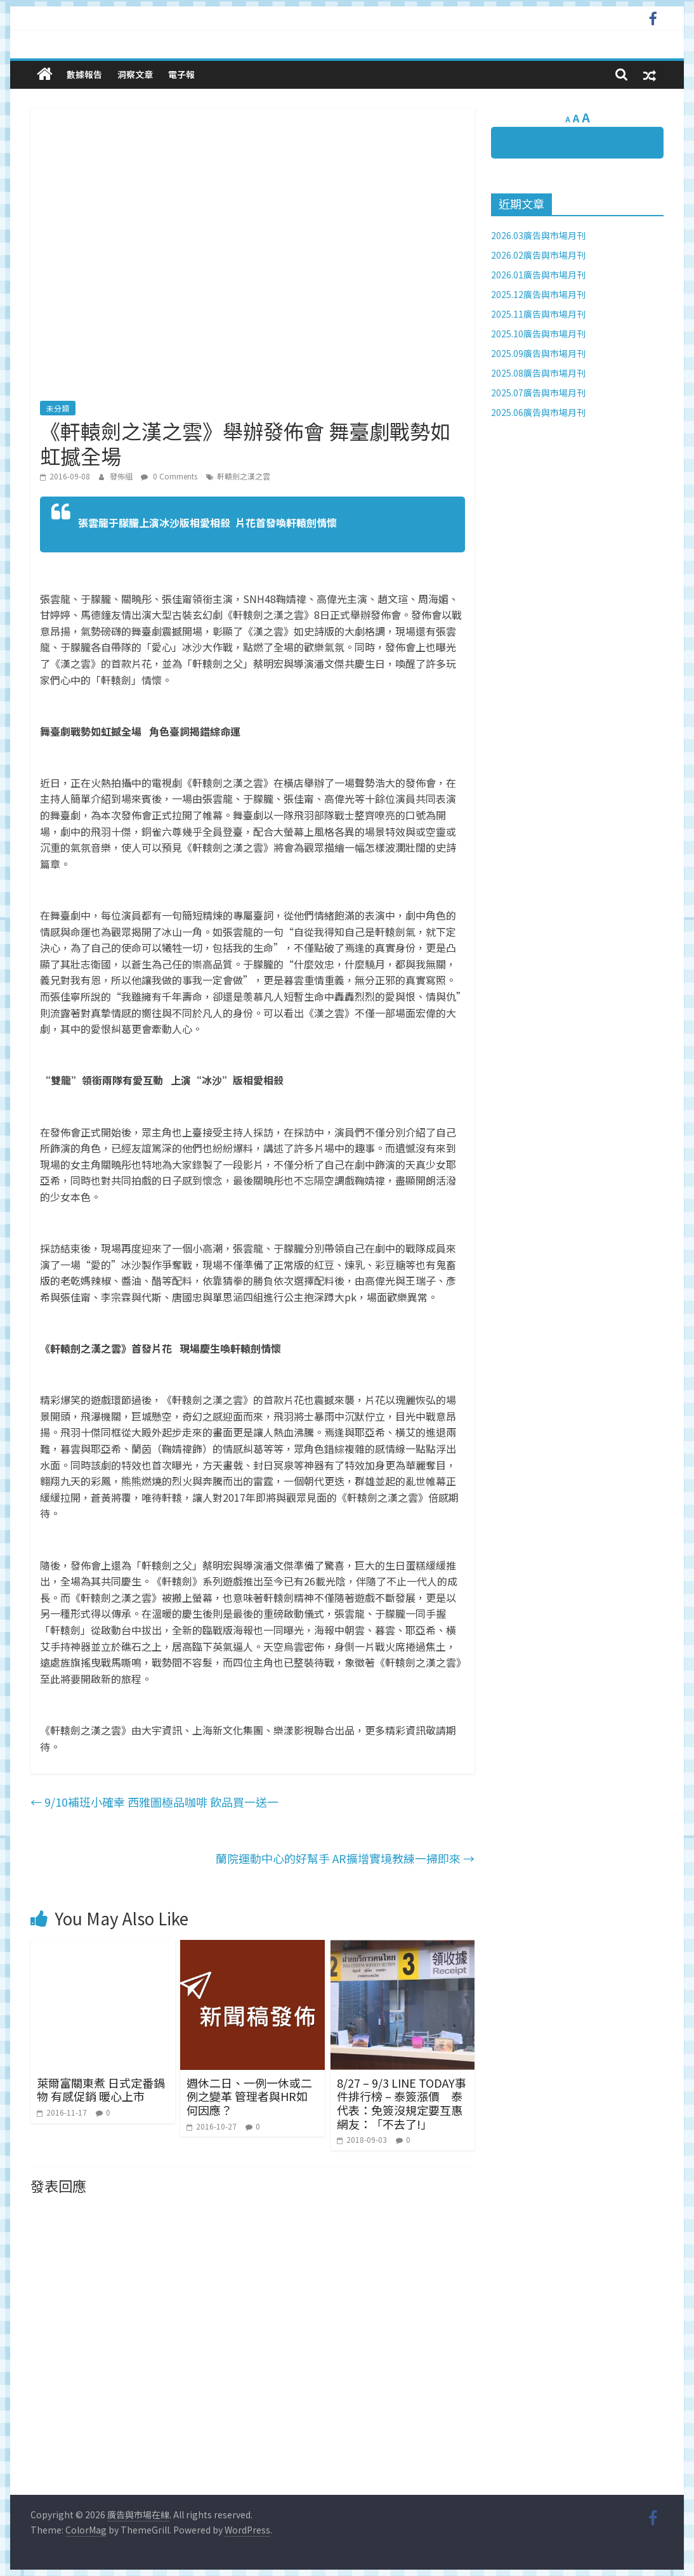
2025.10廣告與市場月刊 (538, 333)
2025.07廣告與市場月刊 (538, 392)
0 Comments (169, 476)
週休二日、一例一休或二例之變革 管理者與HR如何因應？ (249, 2096)
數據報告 (84, 74)
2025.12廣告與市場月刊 (538, 294)
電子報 (181, 74)
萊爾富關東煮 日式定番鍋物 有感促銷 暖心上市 (101, 2089)
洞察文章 (135, 74)
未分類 (57, 408)
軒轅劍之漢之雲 (243, 476)
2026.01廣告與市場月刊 (538, 274)
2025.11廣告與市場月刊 (538, 314)
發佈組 (122, 476)
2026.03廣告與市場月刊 (538, 235)
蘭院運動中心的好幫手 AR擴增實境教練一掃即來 (345, 1858)
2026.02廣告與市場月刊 (538, 255)
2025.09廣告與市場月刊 (538, 353)
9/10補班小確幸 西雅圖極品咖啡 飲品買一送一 (154, 1801)
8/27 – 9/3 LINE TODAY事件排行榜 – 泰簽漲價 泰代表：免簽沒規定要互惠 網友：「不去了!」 (401, 2103)
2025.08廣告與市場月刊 (538, 373)
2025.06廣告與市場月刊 (538, 412)
